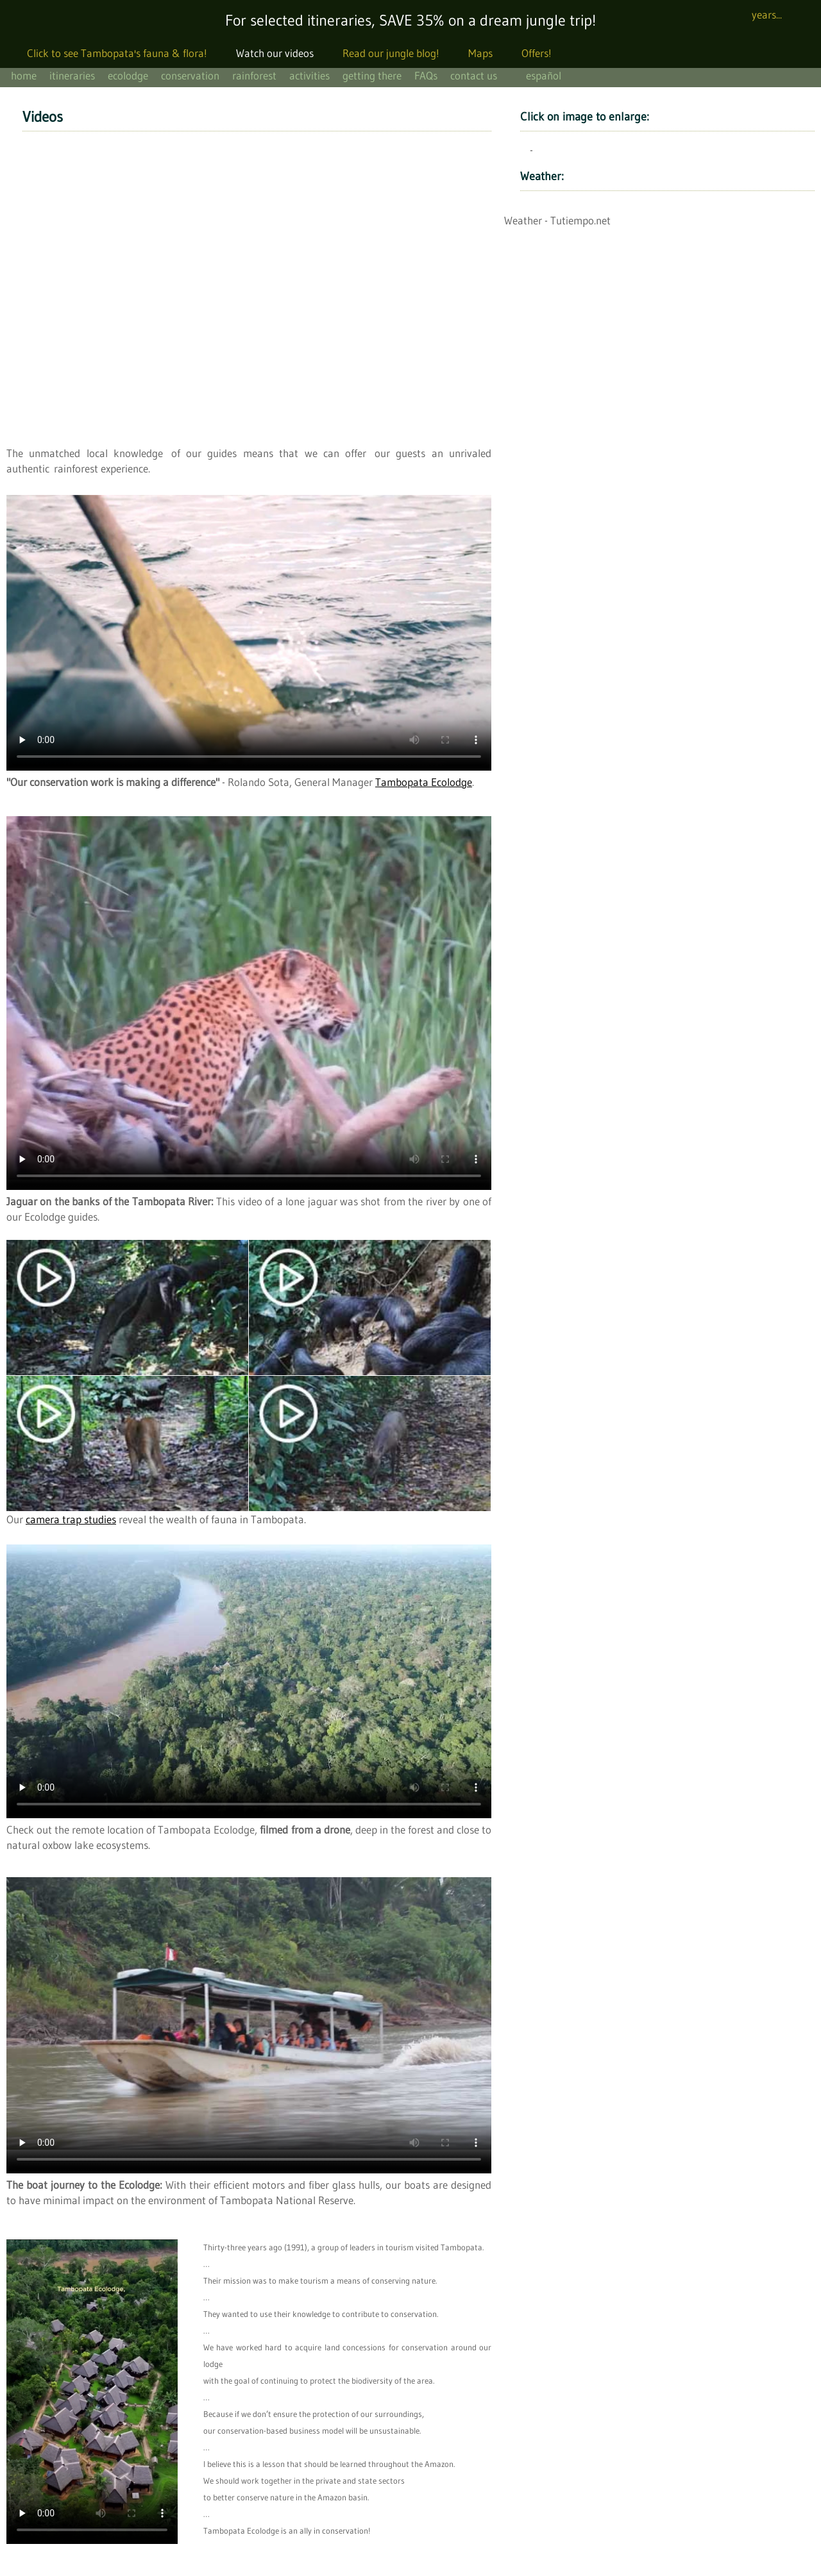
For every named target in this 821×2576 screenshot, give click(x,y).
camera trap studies (71, 1519)
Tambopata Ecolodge (423, 782)
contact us (473, 75)
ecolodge (128, 75)
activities (309, 75)
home (24, 75)
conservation (190, 75)
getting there (372, 75)
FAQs (425, 75)
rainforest (254, 75)
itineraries (72, 75)
